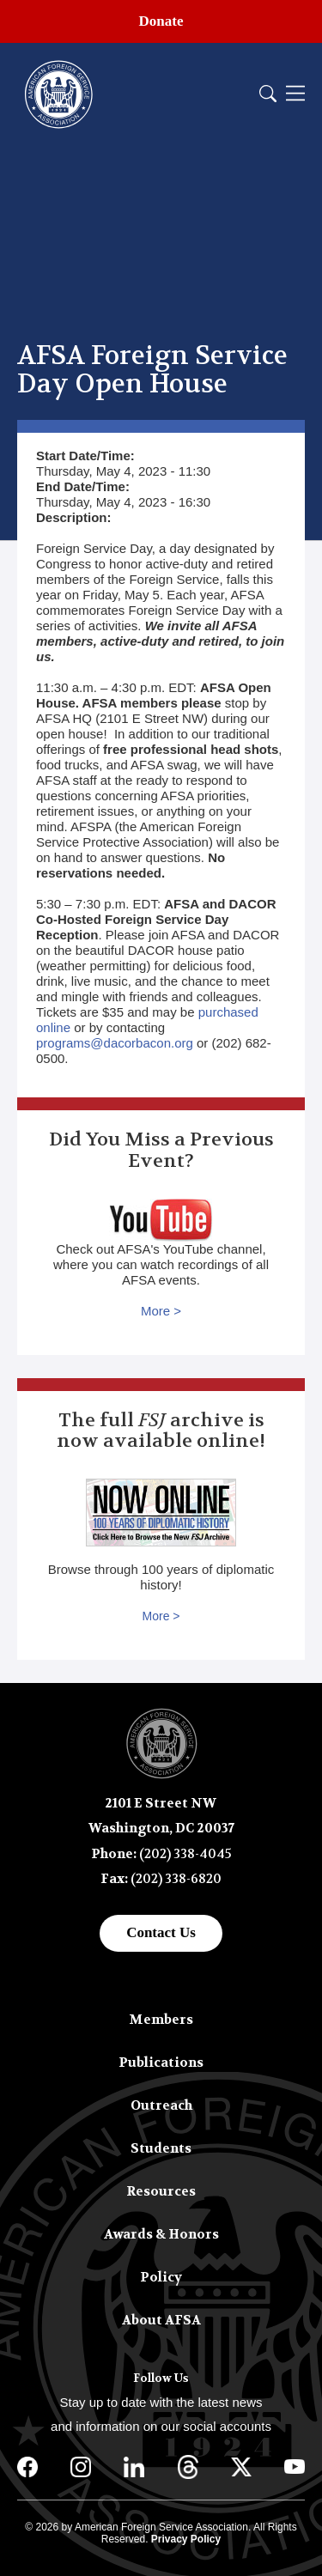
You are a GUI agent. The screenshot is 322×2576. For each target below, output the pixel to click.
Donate (161, 21)
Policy (161, 2277)
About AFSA (161, 2320)
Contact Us (161, 1932)
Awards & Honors (161, 2234)
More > (161, 1310)
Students (161, 2148)
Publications (161, 2062)
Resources (161, 2191)
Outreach (161, 2105)
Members (161, 2019)
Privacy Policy (186, 2539)
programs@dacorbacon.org (114, 1043)
